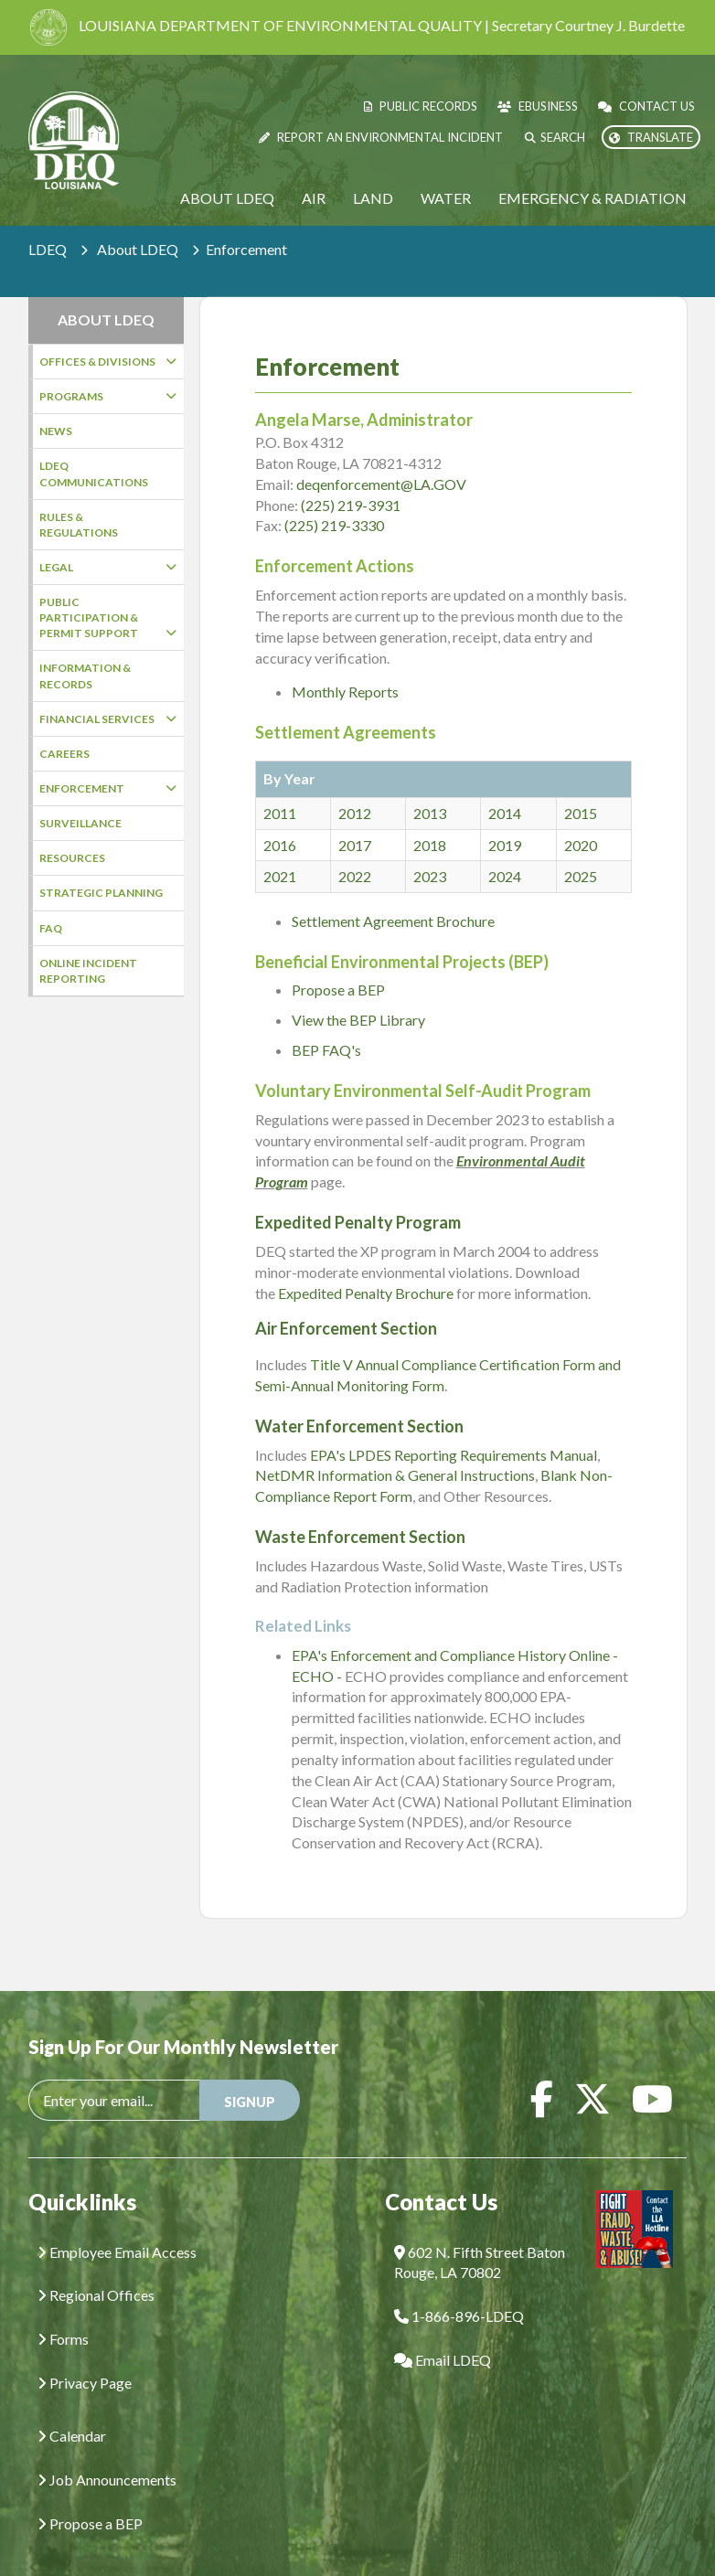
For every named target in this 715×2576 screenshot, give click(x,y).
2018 (429, 817)
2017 (354, 817)
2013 (429, 785)
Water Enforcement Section (359, 1399)
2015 (580, 785)
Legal (107, 567)
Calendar (71, 2408)
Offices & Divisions (107, 361)
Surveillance (80, 823)
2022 (354, 848)
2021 (279, 848)
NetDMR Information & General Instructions (395, 1447)
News (55, 431)
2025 (580, 848)
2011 (279, 785)
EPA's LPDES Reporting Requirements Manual (453, 1427)
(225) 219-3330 (334, 497)
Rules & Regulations (78, 524)
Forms (63, 2311)
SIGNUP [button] (249, 2074)
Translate (651, 137)
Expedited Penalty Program (358, 1195)
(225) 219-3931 (350, 477)
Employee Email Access (117, 2224)
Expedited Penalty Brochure (366, 1265)
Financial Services (107, 719)
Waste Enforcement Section (360, 1509)
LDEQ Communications (93, 473)
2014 (504, 785)
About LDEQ (227, 198)
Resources (72, 858)
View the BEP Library (358, 992)
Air (313, 198)
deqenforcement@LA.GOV (381, 456)
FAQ (50, 928)
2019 (504, 817)
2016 (279, 817)
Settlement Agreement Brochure (393, 893)
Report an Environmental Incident (381, 137)
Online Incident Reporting (88, 970)
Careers (64, 754)
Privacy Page (84, 2355)
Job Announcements (106, 2452)
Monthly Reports (345, 664)
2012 (354, 785)
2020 (580, 817)
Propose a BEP (338, 962)
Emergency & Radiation (592, 198)
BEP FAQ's (326, 1022)
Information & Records (85, 675)
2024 (504, 848)
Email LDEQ (442, 2332)
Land (373, 198)
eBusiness (537, 106)
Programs (107, 396)
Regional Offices (96, 2267)
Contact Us (646, 106)
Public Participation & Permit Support (107, 618)
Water (446, 198)
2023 (429, 848)
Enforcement (107, 788)
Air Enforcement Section (346, 1301)
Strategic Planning (101, 892)
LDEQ (47, 249)
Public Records (420, 106)
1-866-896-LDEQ (459, 2288)
